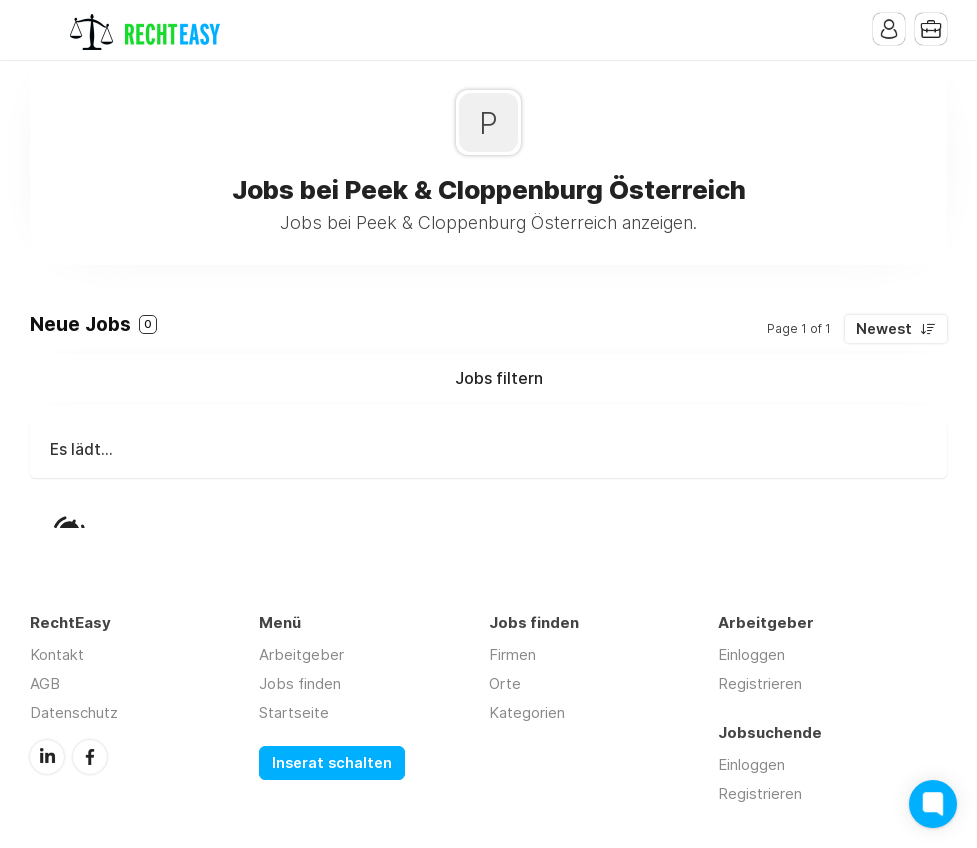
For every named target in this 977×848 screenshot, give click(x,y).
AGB (45, 683)
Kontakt (57, 654)
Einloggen (751, 654)
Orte (505, 683)
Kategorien (527, 712)
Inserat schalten (332, 763)
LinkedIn (47, 757)
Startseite (294, 712)
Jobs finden (300, 683)
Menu (45, 30)
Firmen (512, 654)
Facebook (90, 757)
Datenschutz (74, 712)
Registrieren (760, 683)
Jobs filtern (499, 378)
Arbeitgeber (301, 654)
